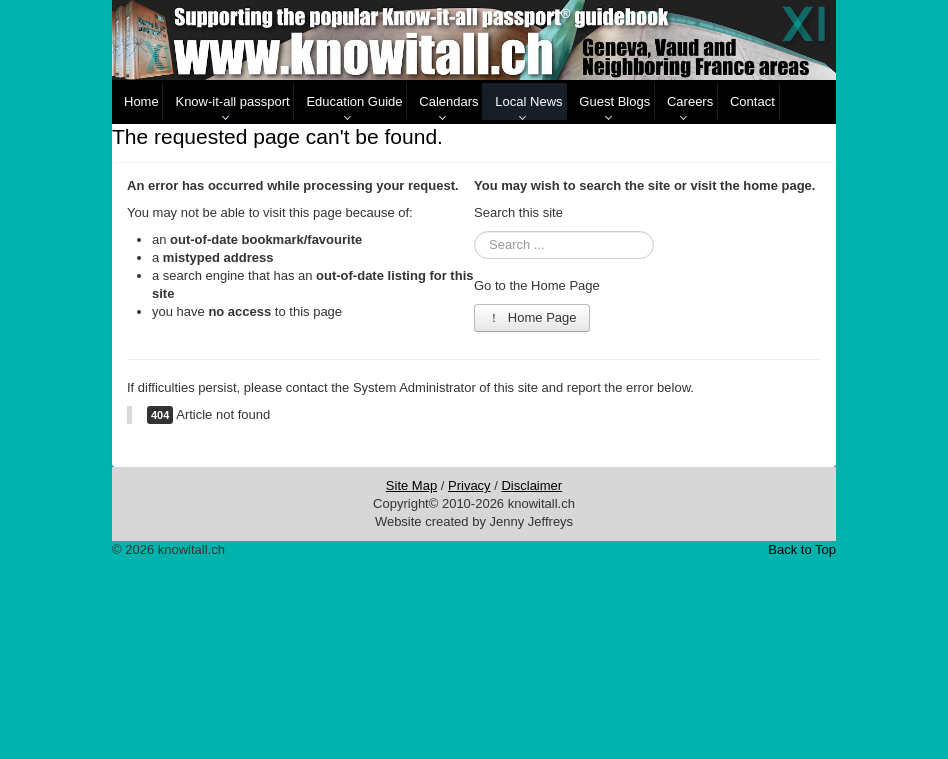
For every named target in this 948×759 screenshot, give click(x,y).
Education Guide (354, 101)
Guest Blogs (614, 101)
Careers (690, 101)
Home (141, 101)
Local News (528, 101)
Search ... (474, 231)
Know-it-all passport (232, 101)
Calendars (448, 101)
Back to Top (802, 549)
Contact (752, 101)
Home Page (532, 317)
